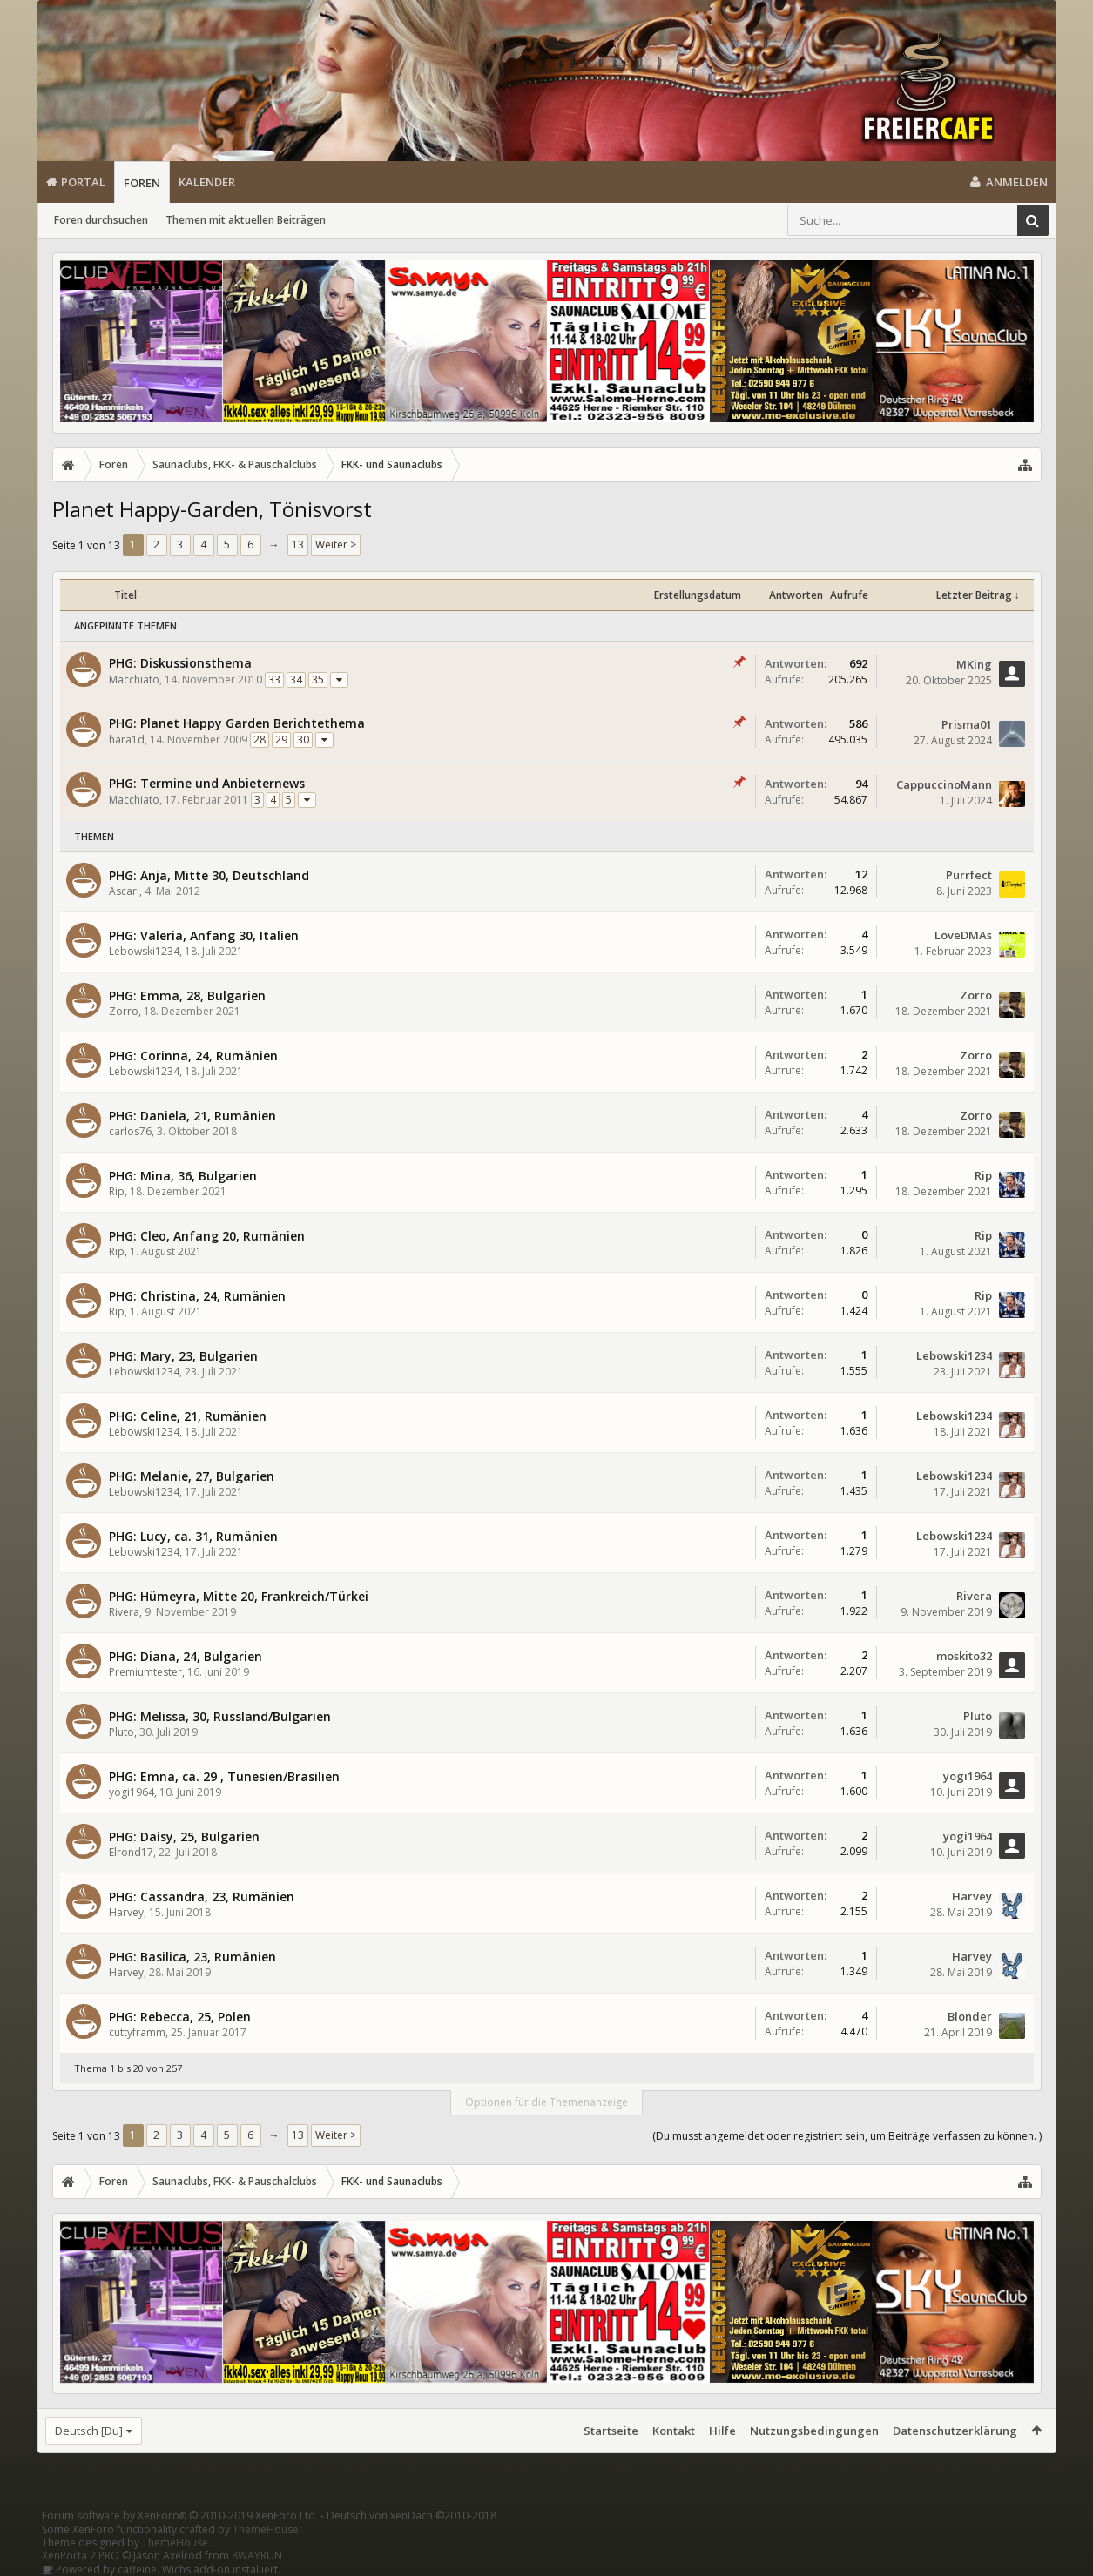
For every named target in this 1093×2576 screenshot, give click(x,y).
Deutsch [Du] (89, 2430)
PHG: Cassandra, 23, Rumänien (201, 1896)
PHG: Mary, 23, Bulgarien (183, 1356)
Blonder (970, 2016)
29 (281, 739)
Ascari (124, 891)
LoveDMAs (963, 935)
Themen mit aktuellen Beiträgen (245, 219)
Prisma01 (966, 724)
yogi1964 (131, 1792)
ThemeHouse (266, 2529)
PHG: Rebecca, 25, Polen (180, 2016)
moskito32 (964, 1656)
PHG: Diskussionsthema (180, 663)
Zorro (123, 1011)
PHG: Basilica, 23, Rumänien (192, 1956)
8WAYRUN (257, 2555)
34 (296, 679)
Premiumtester (145, 1672)
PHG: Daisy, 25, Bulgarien (184, 1836)
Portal (83, 182)
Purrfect (969, 875)
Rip (117, 1191)
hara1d (127, 739)
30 (303, 739)
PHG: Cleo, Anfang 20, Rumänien (207, 1235)
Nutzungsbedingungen (814, 2430)
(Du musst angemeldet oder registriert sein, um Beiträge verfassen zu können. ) (847, 2136)
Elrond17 (131, 1852)
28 (259, 739)
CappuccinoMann (944, 784)
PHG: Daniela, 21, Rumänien (192, 1115)
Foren (142, 183)
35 (318, 679)
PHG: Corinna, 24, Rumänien (193, 1055)
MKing (974, 664)
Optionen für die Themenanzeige (546, 2102)
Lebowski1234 (144, 951)
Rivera (124, 1611)
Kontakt (673, 2430)
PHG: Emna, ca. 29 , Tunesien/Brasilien (224, 1776)
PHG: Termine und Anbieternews (207, 783)
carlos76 (130, 1131)
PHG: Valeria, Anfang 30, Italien (204, 935)
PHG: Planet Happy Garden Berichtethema (237, 723)
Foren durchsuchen (101, 219)
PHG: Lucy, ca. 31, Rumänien (193, 1536)
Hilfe (722, 2430)
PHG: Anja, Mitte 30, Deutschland (209, 875)
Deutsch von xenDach (411, 2515)
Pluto (121, 1732)
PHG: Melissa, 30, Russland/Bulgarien (220, 1716)
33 (274, 679)
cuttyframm (137, 2032)
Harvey (126, 1912)
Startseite (611, 2430)
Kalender (207, 182)
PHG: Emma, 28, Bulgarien (187, 995)
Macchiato (134, 679)
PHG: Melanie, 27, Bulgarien (191, 1476)
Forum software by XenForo (180, 2515)
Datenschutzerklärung (955, 2430)
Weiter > (335, 544)
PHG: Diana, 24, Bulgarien (185, 1656)
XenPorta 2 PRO (80, 2555)
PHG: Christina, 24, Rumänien (197, 1296)
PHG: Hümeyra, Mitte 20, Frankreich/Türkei (238, 1596)
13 (298, 544)
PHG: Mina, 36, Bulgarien (183, 1175)
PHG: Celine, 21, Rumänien (188, 1416)
